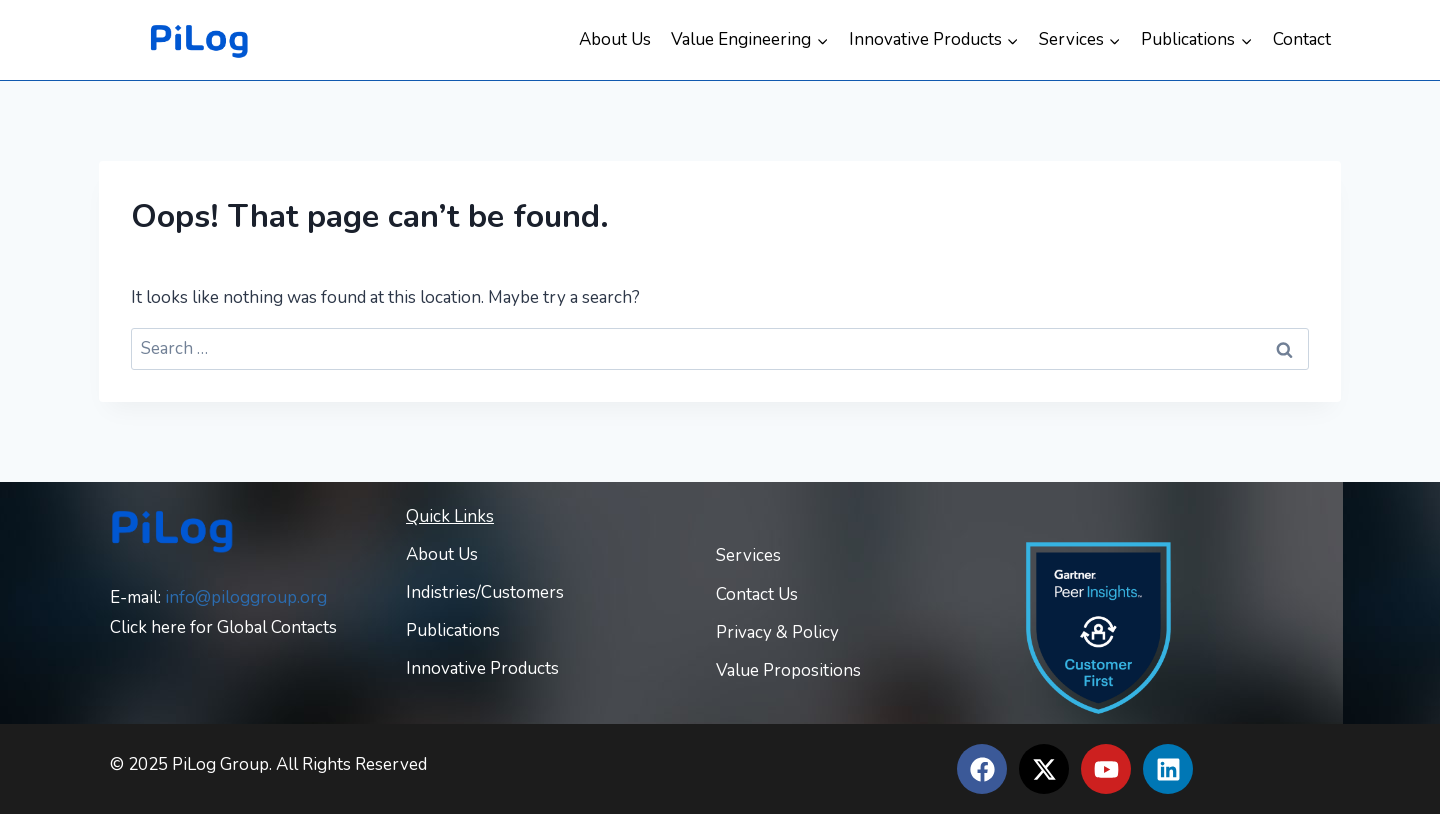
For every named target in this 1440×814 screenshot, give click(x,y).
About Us (615, 39)
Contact (1302, 39)
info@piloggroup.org (246, 597)
